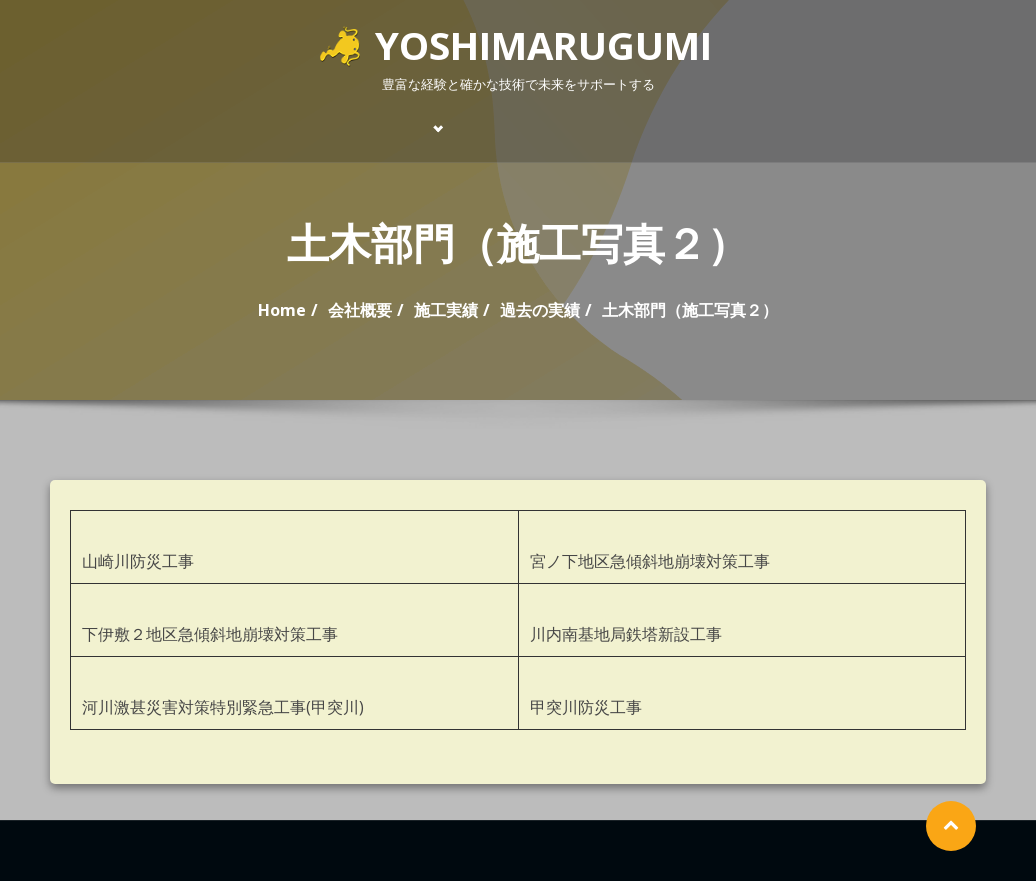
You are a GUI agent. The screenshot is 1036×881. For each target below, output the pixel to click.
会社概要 (360, 310)
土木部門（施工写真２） (690, 310)
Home (282, 310)
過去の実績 (540, 310)
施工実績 (446, 310)
